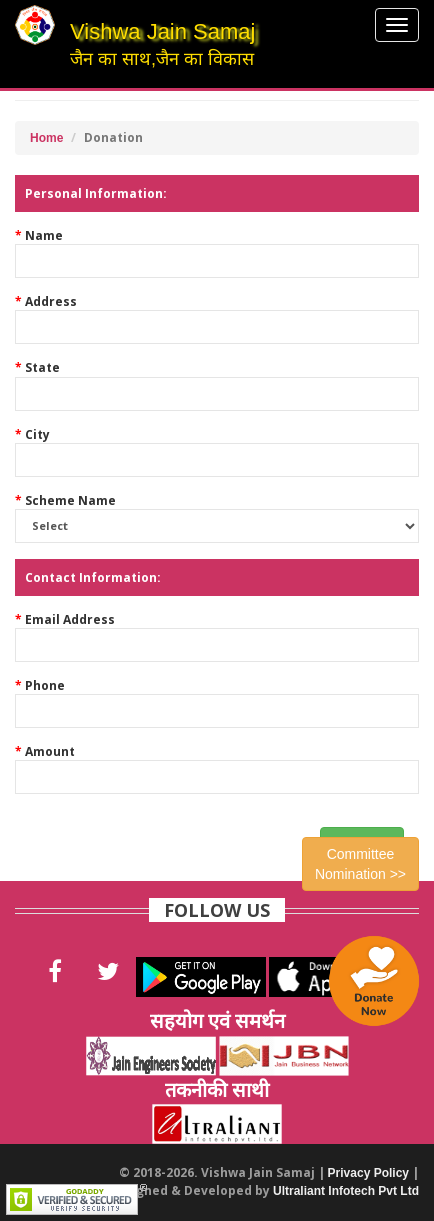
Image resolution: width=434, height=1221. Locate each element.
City (37, 434)
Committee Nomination (360, 864)
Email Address (70, 619)
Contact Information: (93, 577)
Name (44, 235)
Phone (45, 685)
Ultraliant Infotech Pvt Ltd (346, 1191)
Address (51, 301)
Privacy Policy (368, 1173)
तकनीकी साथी (217, 1089)
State (42, 367)
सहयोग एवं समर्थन (217, 1020)
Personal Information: (96, 193)
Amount (50, 751)
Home (46, 138)
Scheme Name (70, 500)
